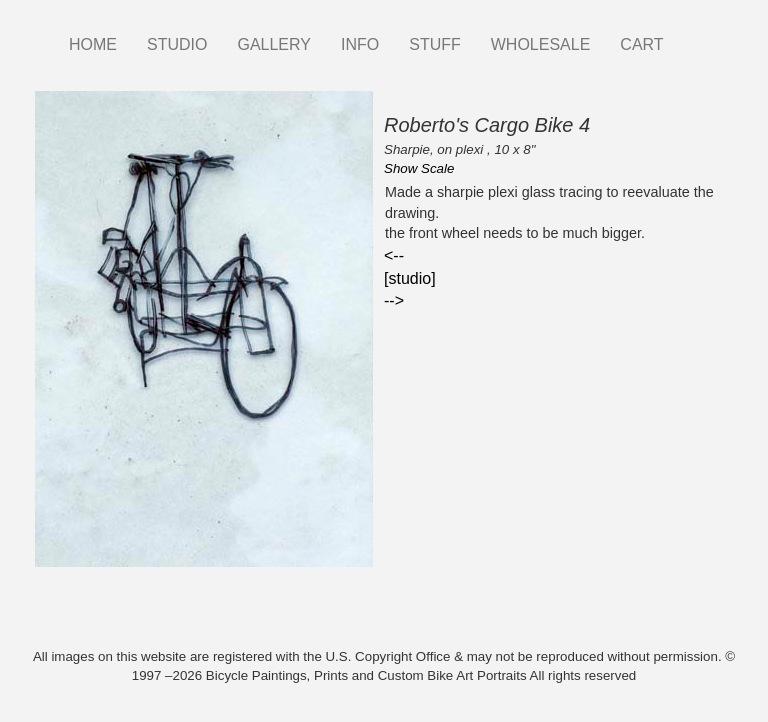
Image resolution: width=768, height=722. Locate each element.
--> (394, 300)
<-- (394, 255)
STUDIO (177, 44)
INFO (360, 44)
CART (641, 44)
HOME (93, 44)
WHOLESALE (541, 44)
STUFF (435, 44)
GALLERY (274, 44)
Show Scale (419, 168)
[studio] (410, 278)
